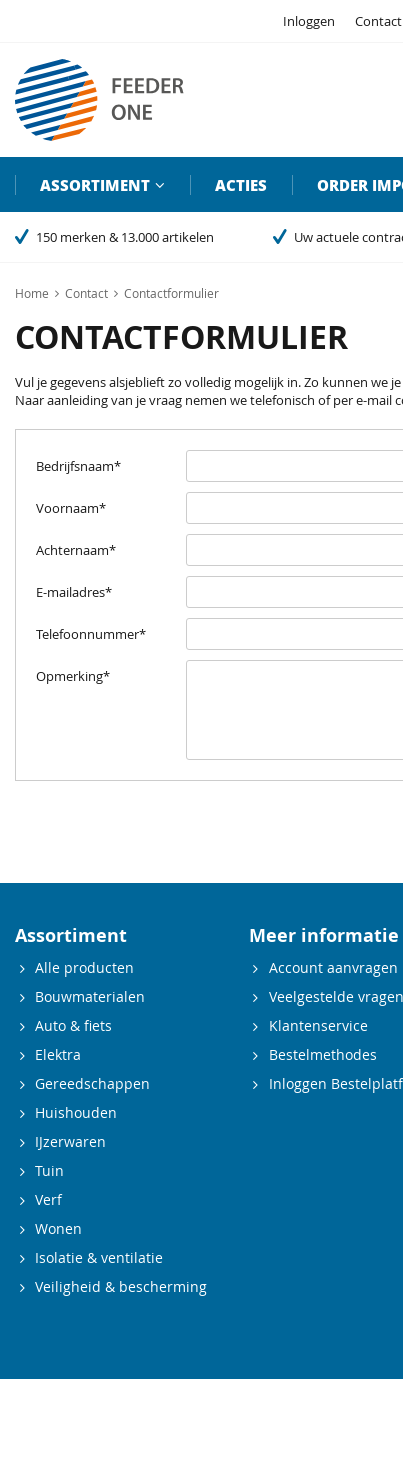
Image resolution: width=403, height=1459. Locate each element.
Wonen (58, 1228)
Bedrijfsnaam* (78, 466)
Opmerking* (73, 676)
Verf (48, 1199)
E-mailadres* (74, 592)
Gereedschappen (92, 1083)
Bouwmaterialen (90, 996)
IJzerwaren (70, 1141)
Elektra (58, 1054)
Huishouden (76, 1112)
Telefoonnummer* (91, 634)
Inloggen (309, 21)
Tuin (49, 1170)
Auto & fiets (73, 1025)
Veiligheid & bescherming (121, 1286)
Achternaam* (76, 550)
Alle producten (84, 967)
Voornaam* (71, 508)
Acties (241, 185)
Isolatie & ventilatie (99, 1257)
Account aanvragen (333, 967)
